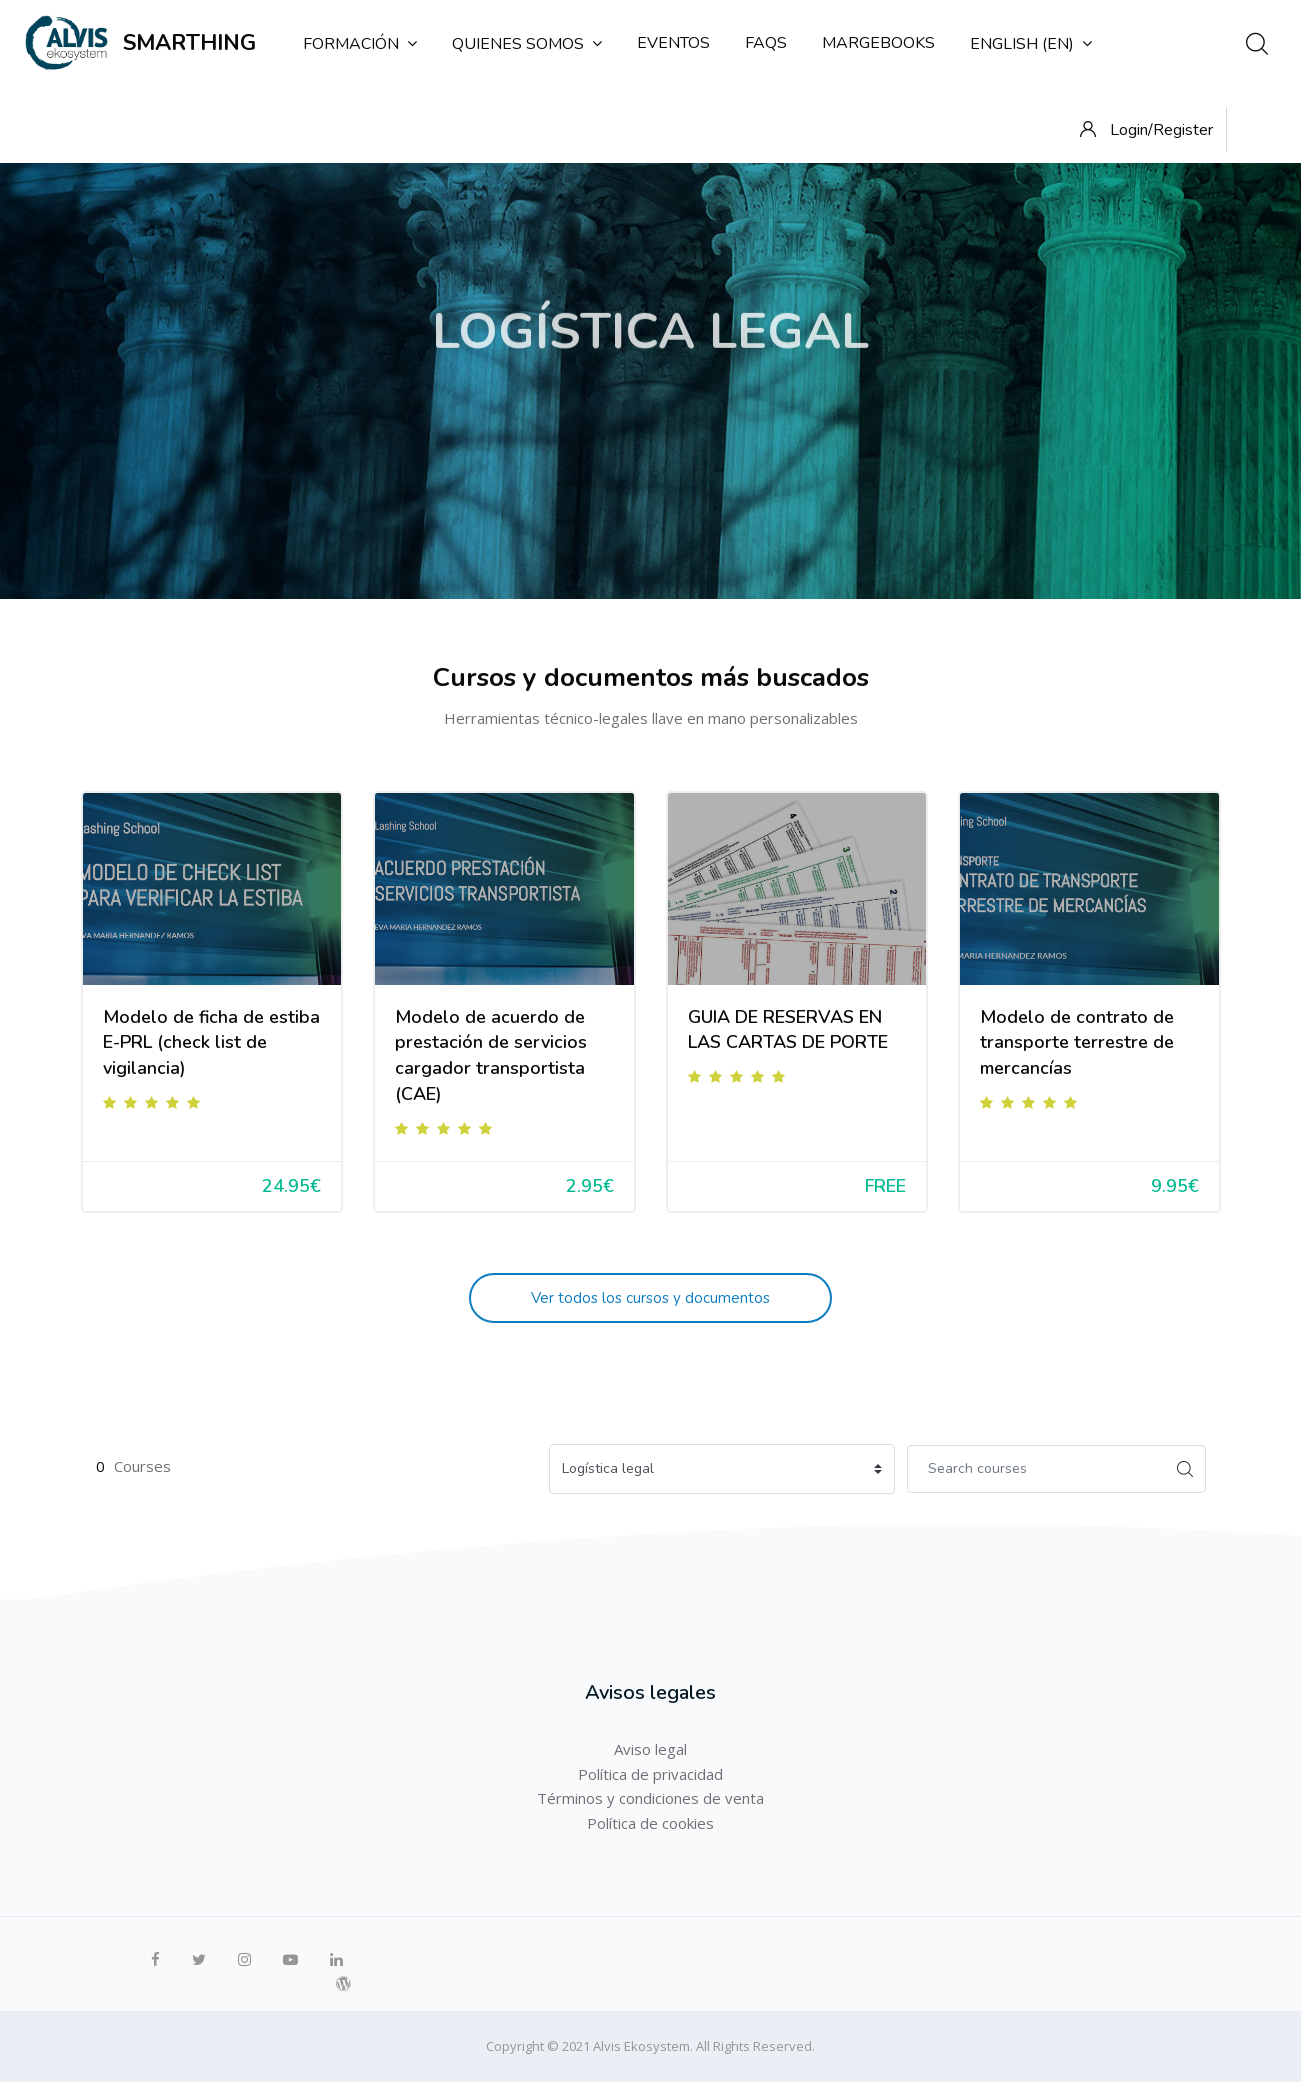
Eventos (673, 43)
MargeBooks (878, 43)
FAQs (766, 43)
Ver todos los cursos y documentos (650, 1298)
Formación (360, 44)
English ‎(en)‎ (1031, 44)
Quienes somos (527, 44)
